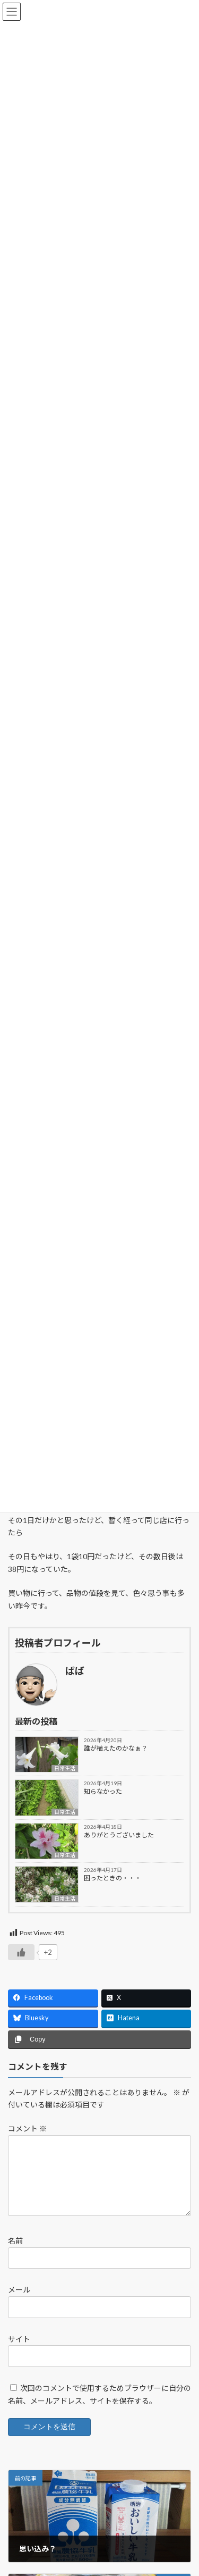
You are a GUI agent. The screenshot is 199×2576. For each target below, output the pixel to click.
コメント (27, 2128)
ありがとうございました (119, 1835)
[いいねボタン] (21, 1952)
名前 (15, 2253)
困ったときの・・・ (112, 1878)
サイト (19, 2351)
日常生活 (64, 1768)
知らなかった (103, 1791)
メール (19, 2302)
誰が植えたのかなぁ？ (116, 1748)
